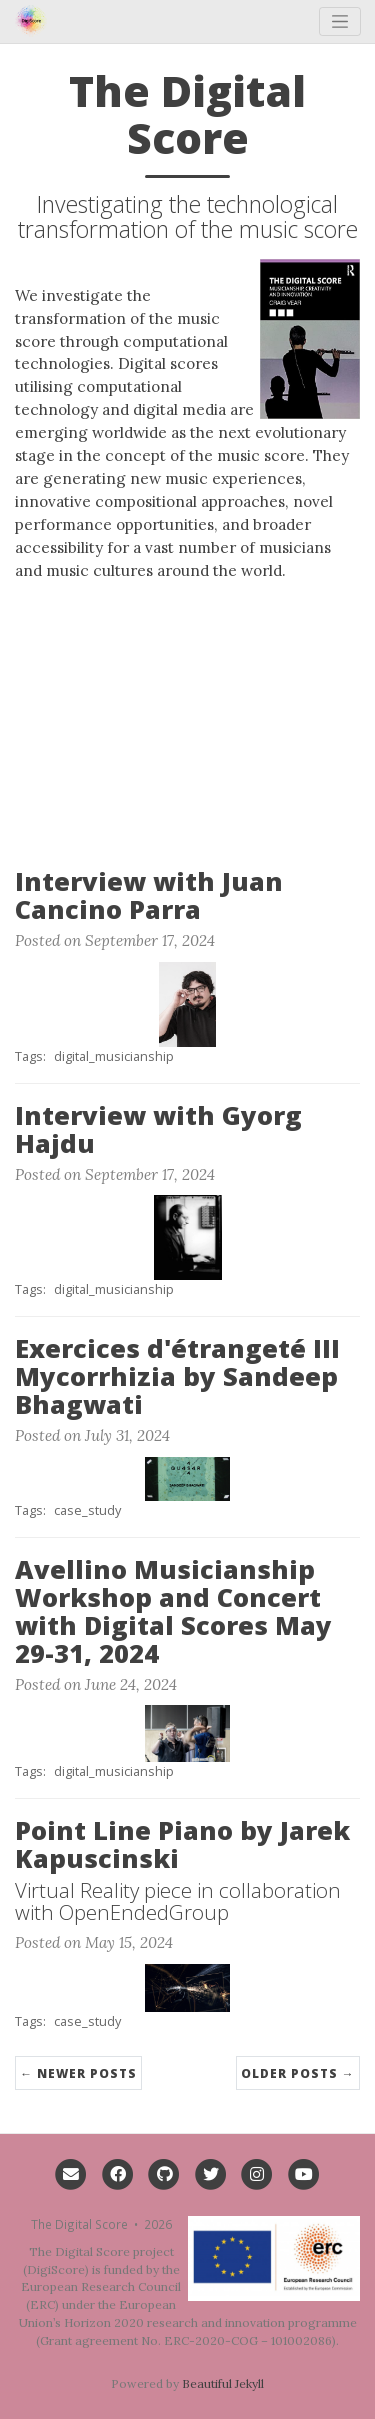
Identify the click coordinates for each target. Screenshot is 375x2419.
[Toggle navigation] (340, 21)
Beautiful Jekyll (223, 2383)
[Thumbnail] (188, 1002)
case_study (87, 1510)
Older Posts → (298, 2073)
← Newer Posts (78, 2073)
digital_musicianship (114, 1056)
